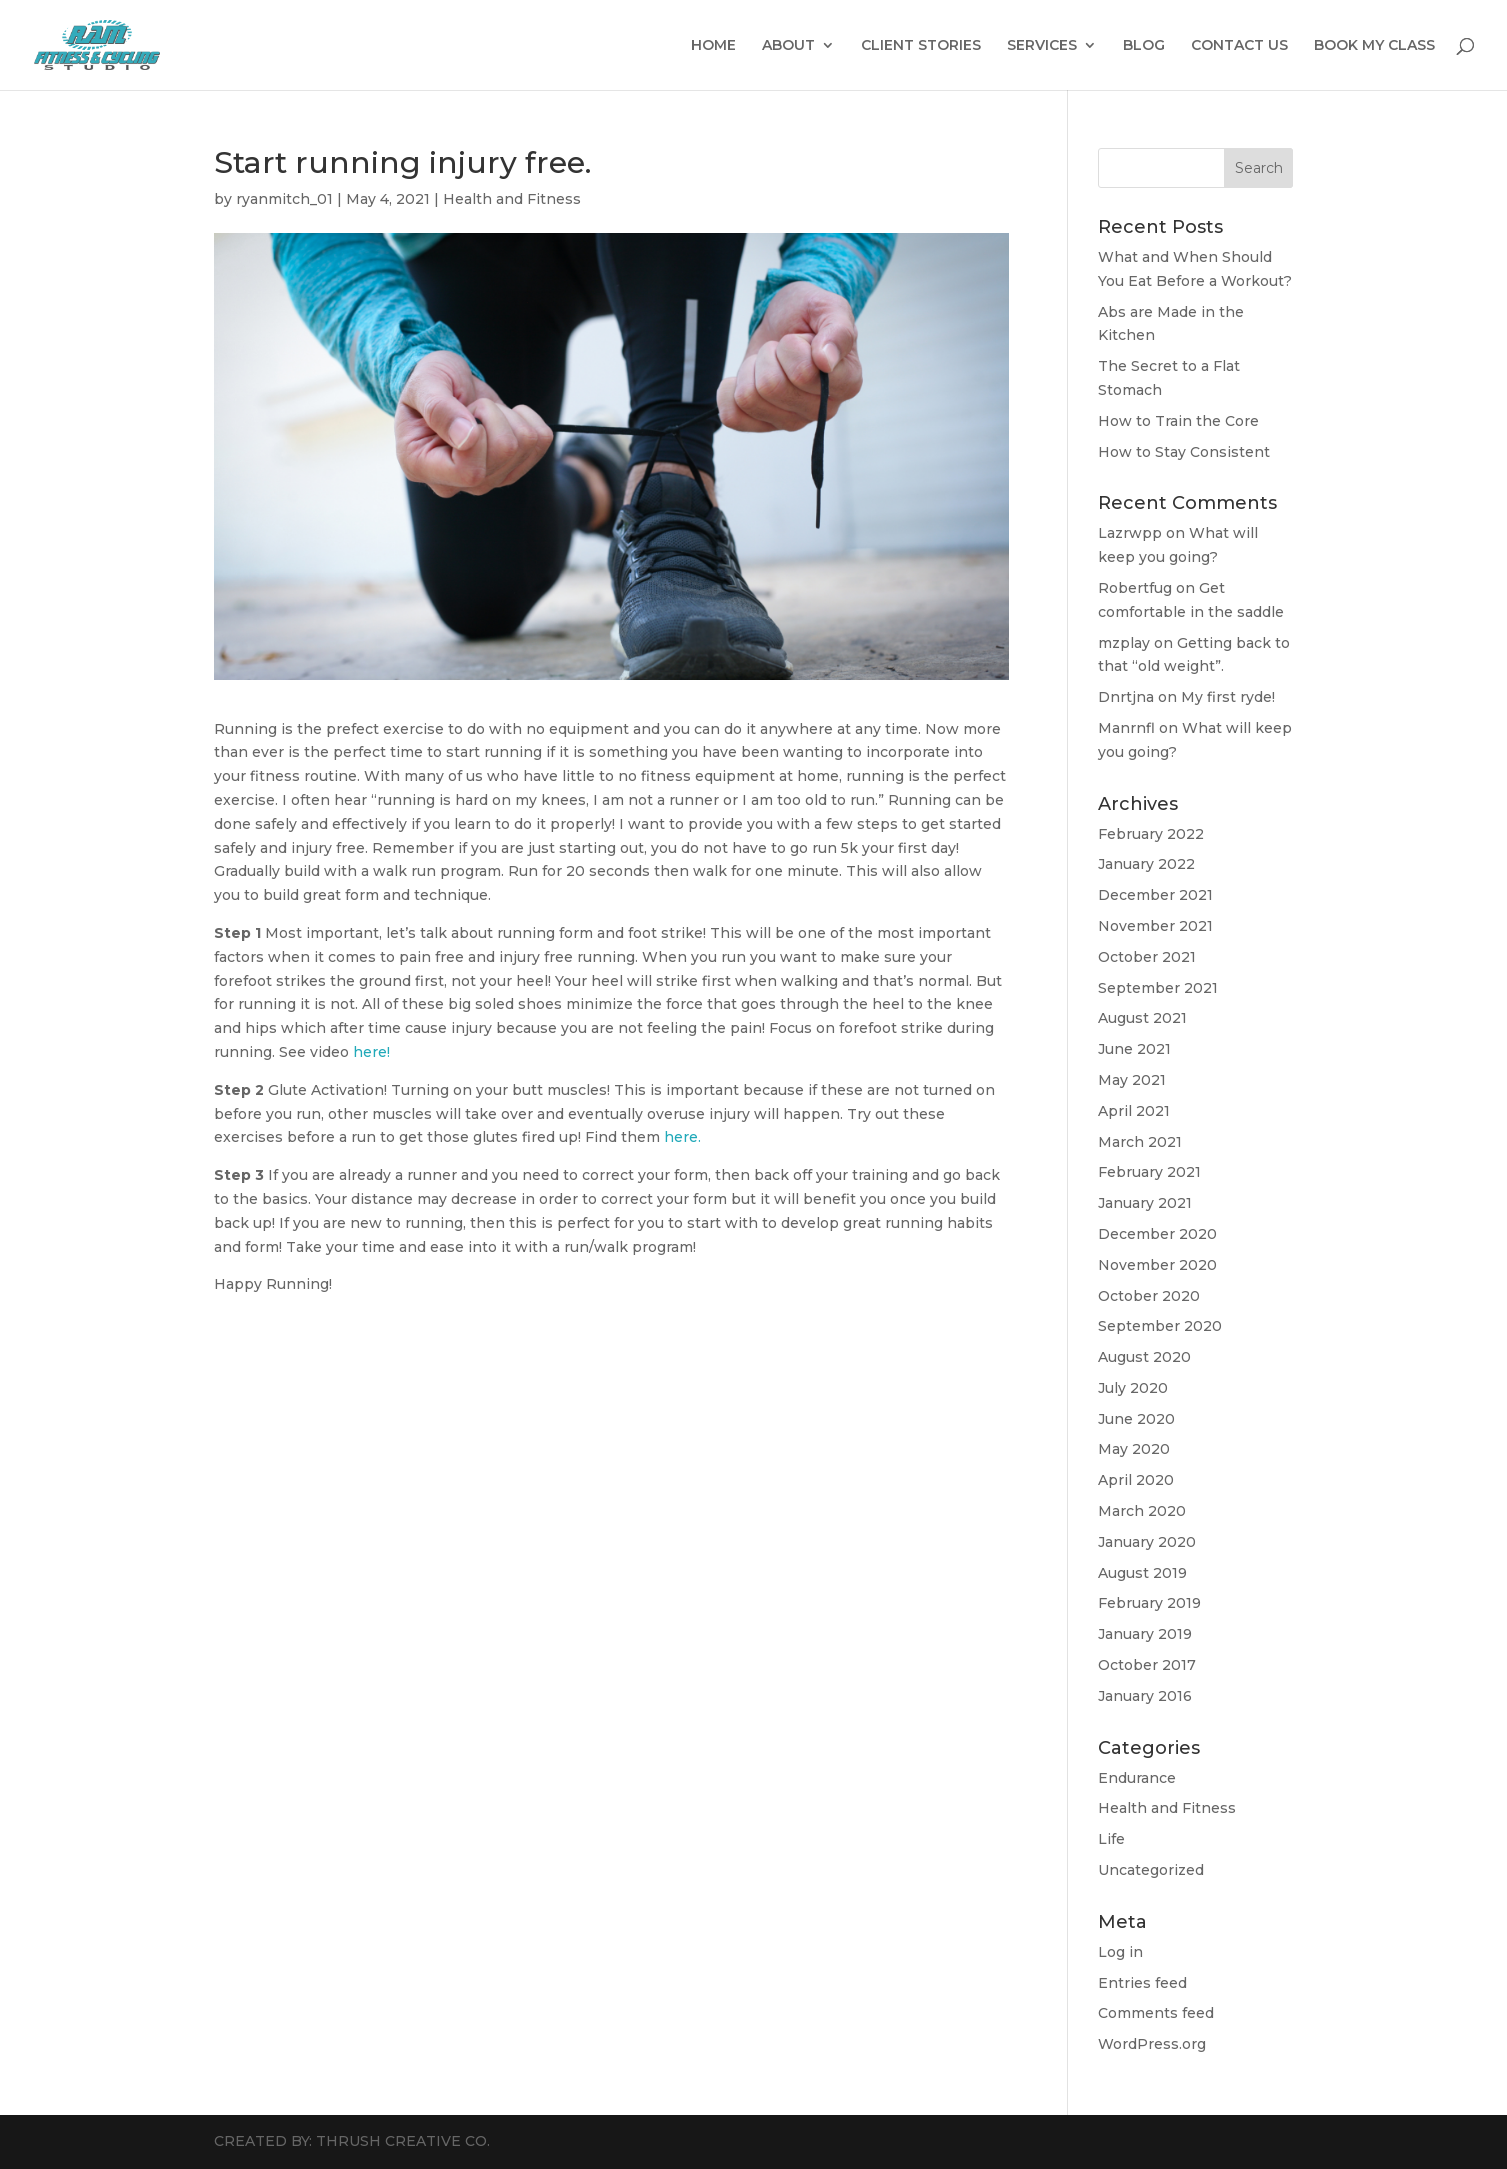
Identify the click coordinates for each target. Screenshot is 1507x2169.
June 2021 (1134, 1049)
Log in (1120, 1952)
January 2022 (1146, 864)
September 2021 (1158, 988)
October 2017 (1147, 1665)
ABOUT (788, 46)
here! (371, 1052)
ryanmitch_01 (284, 199)
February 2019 (1149, 1603)
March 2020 (1142, 1511)
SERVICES (1042, 46)
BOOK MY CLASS (1374, 46)
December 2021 (1155, 895)
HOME (713, 46)
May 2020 (1134, 1449)
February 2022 (1151, 834)
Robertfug (1135, 588)
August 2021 (1142, 1018)
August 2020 (1144, 1357)
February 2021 (1149, 1172)
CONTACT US (1239, 46)
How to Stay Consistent (1184, 452)
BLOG (1144, 46)
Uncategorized (1151, 1870)
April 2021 (1134, 1111)
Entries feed (1142, 1983)
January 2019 (1145, 1634)
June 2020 (1136, 1419)
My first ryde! (1228, 697)
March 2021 (1140, 1142)
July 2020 (1133, 1388)
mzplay (1124, 643)
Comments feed (1156, 2013)
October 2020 (1149, 1296)
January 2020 (1147, 1542)
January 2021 (1145, 1203)
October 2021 (1147, 957)
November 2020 (1157, 1265)
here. (682, 1137)
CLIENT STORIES (921, 46)
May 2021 (1132, 1080)
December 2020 (1157, 1234)
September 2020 (1160, 1326)
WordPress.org (1152, 2044)
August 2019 (1142, 1573)
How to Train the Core (1178, 421)
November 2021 (1155, 926)
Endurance (1137, 1778)
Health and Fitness (512, 199)
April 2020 (1136, 1480)
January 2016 (1145, 1696)
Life (1111, 1839)
